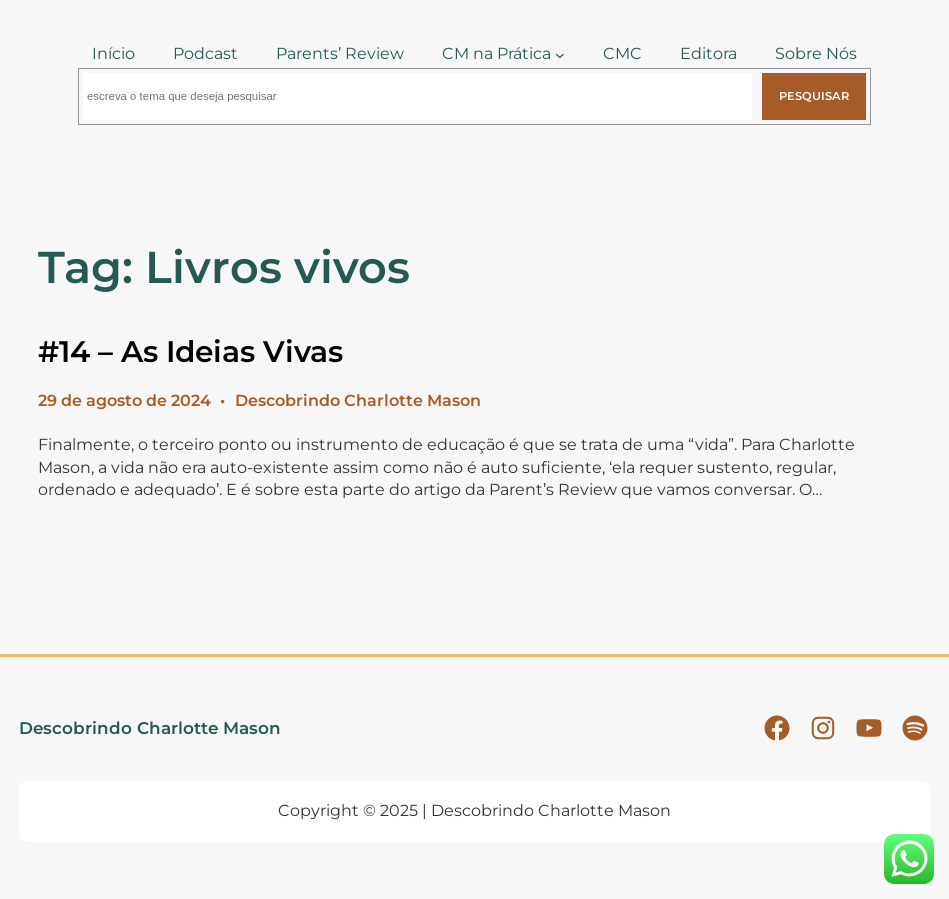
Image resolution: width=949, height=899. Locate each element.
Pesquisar (814, 96)
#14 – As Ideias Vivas (190, 351)
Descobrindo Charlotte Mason (150, 728)
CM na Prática (496, 53)
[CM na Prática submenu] (560, 54)
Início (113, 53)
